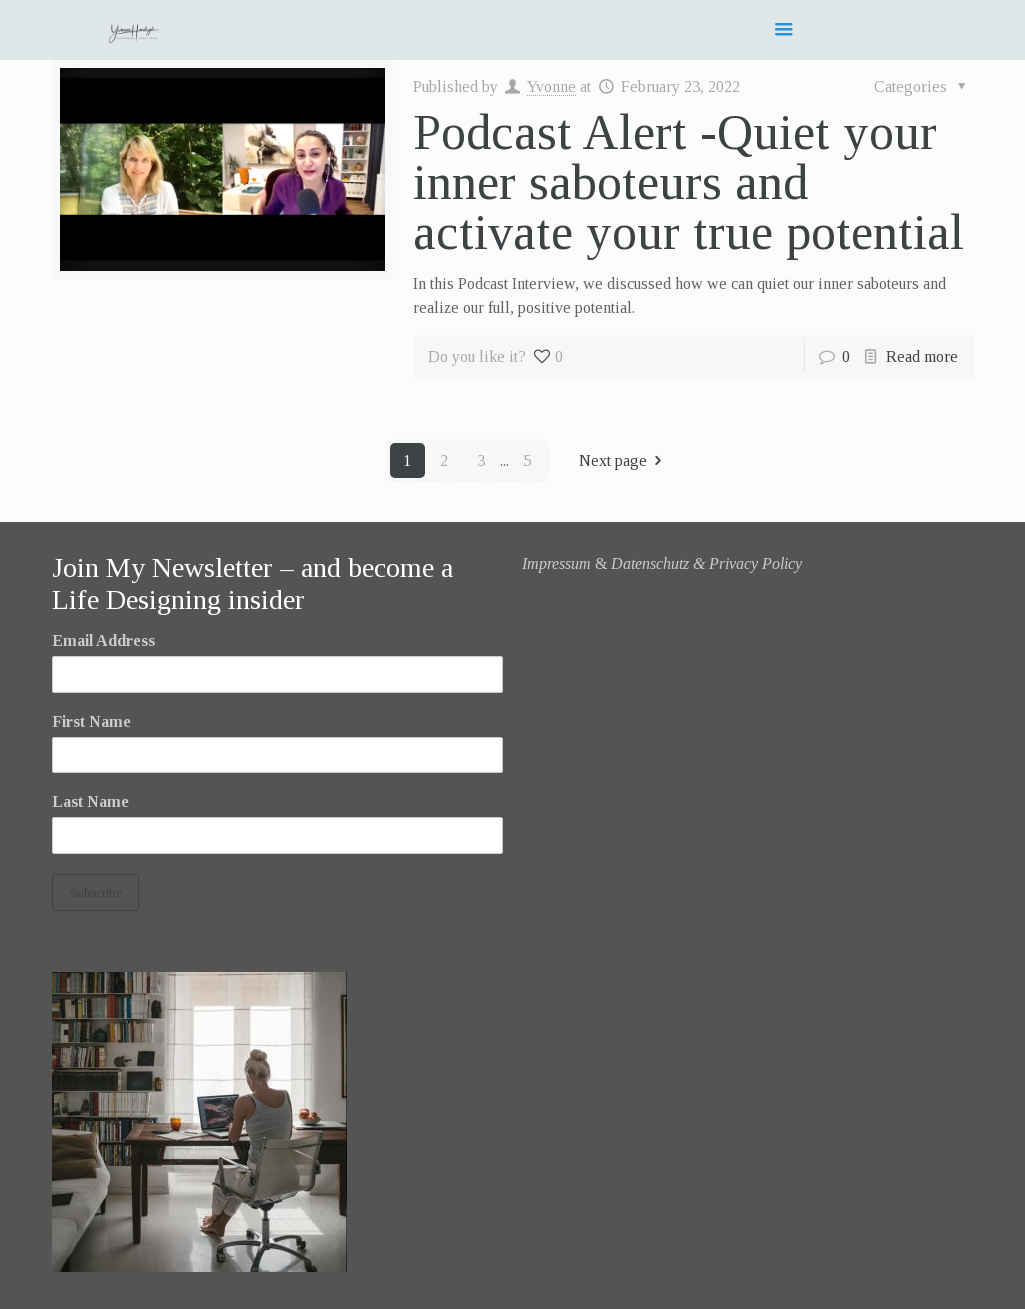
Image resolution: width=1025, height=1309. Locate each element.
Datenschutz (650, 563)
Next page (624, 460)
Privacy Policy (755, 563)
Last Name (90, 801)
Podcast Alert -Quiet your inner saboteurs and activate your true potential (688, 182)
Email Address (103, 640)
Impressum (556, 563)
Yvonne (551, 86)
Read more (922, 356)
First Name (91, 721)
